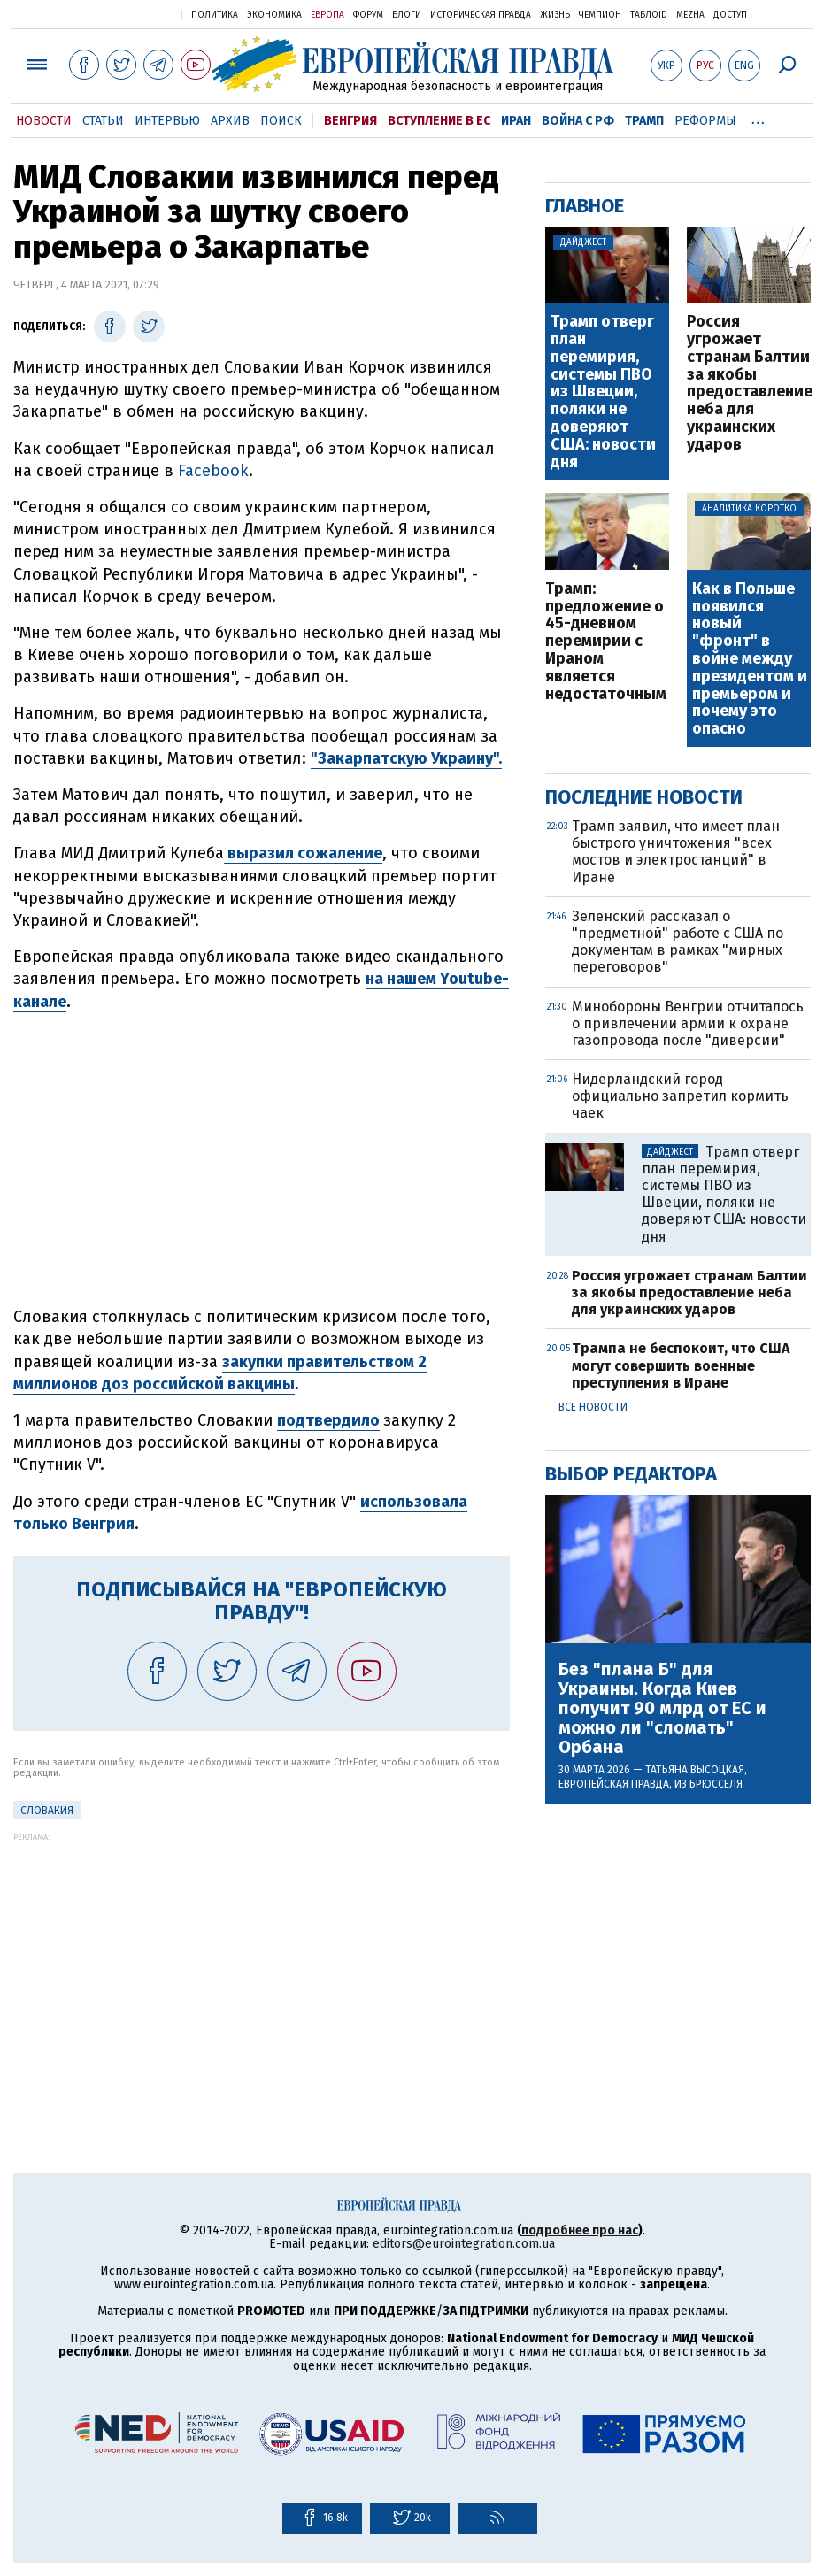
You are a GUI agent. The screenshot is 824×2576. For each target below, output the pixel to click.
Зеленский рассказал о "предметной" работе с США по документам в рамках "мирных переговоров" (677, 942)
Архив (230, 120)
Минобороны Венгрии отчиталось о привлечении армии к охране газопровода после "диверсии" (688, 1023)
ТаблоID (648, 15)
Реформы (705, 120)
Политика (214, 15)
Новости (44, 120)
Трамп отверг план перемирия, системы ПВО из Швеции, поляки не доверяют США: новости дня (603, 392)
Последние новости (644, 797)
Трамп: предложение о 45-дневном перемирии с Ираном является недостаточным (605, 642)
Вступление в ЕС (439, 120)
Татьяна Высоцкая (694, 1770)
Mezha (690, 15)
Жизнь (555, 15)
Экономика (274, 15)
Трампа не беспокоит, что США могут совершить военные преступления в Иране (680, 1365)
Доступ (730, 15)
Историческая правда (480, 15)
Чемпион (600, 15)
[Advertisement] (261, 1965)
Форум (368, 15)
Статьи (103, 120)
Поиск (281, 120)
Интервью (167, 120)
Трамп (644, 120)
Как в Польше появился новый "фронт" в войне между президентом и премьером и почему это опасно (749, 659)
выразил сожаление (303, 853)
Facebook (213, 471)
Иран (516, 120)
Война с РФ (578, 120)
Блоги (406, 15)
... (758, 117)
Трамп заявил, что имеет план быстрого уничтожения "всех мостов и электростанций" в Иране (676, 852)
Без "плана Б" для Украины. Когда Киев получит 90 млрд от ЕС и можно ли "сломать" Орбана (662, 1708)
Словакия (46, 1810)
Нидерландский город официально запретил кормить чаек (680, 1096)
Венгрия (350, 120)
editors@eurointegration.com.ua (464, 2243)
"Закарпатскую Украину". (406, 758)
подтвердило (328, 1420)
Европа (327, 15)
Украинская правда (124, 13)
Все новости (593, 1407)
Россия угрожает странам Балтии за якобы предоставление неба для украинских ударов (749, 383)
